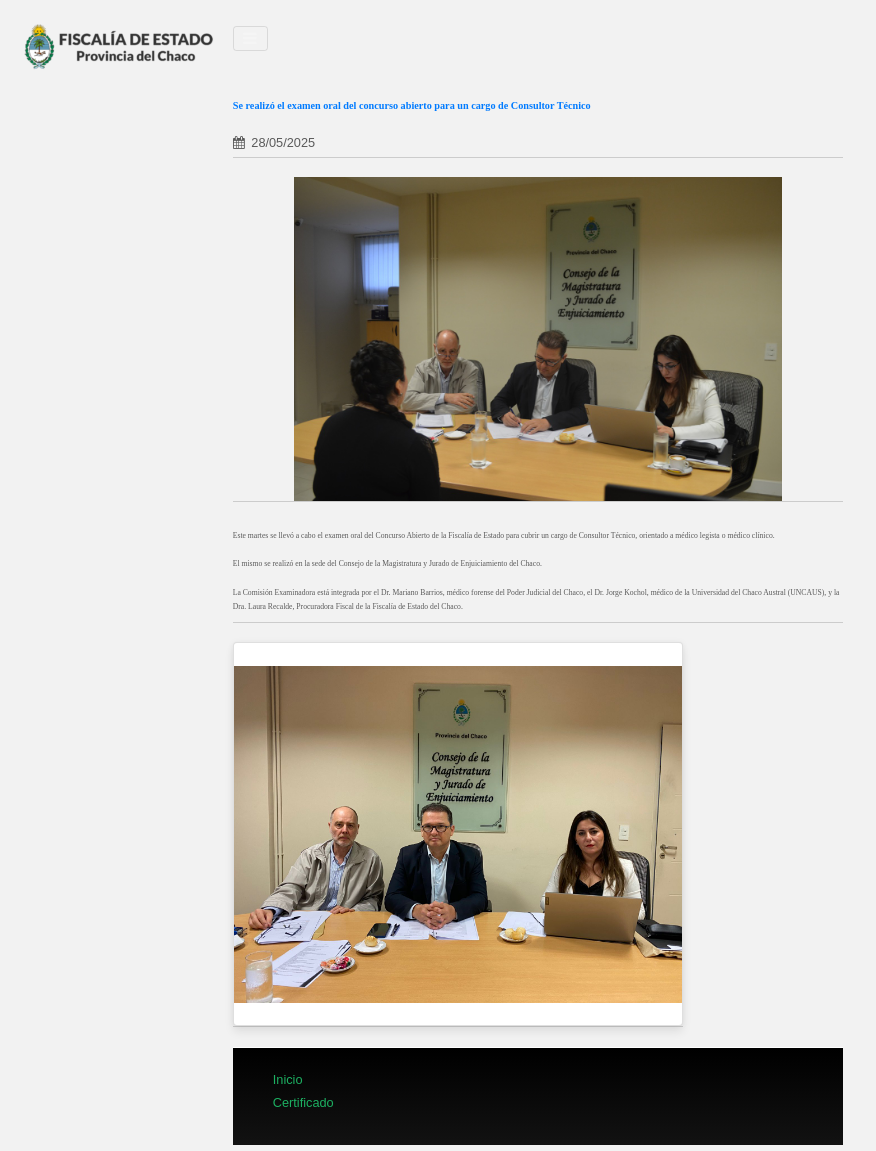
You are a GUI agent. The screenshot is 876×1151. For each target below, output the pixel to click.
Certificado (303, 1102)
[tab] (538, 120)
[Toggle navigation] (251, 38)
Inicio (288, 1079)
